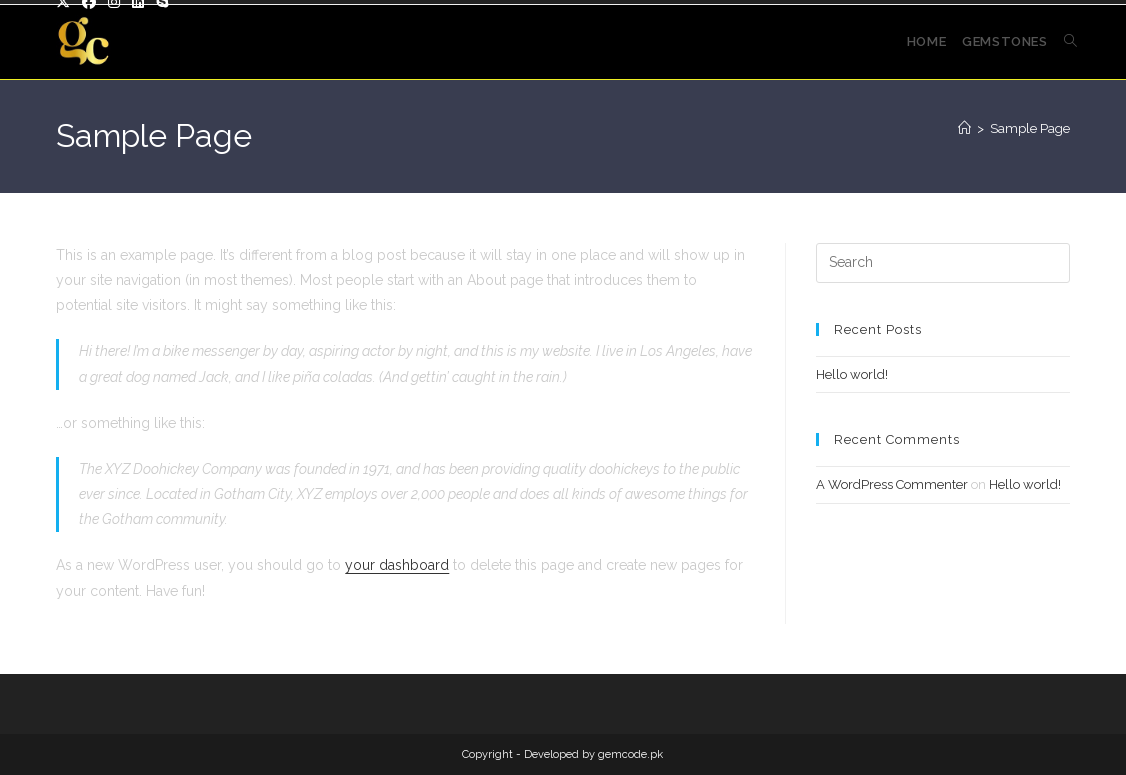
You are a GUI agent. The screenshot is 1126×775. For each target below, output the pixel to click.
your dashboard (397, 565)
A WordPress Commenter (892, 484)
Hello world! (852, 374)
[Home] (964, 128)
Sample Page (1030, 128)
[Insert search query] (943, 263)
